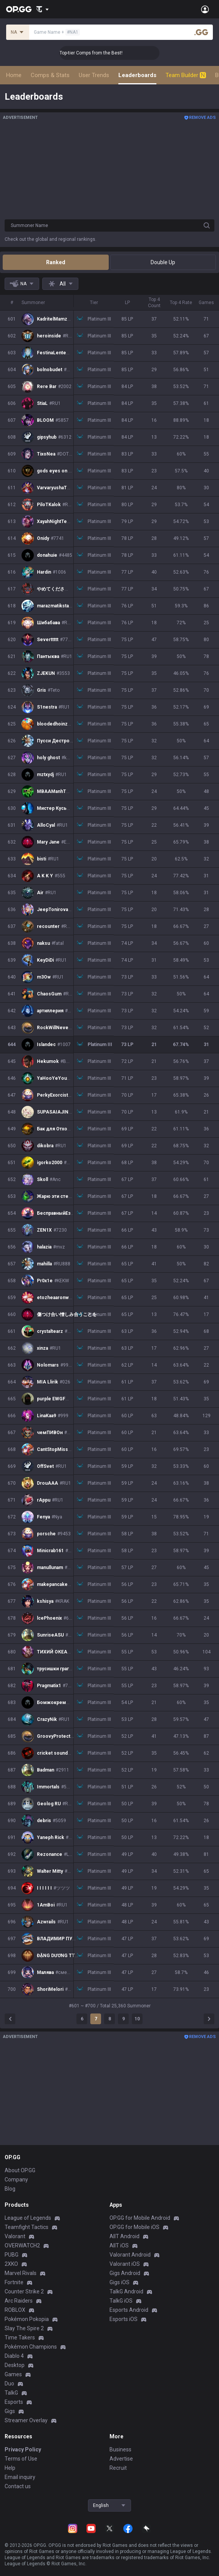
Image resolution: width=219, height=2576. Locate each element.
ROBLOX (15, 2310)
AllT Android (124, 2236)
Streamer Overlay (26, 2420)
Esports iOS (123, 2319)
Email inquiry (20, 2477)
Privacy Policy (23, 2449)
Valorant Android (130, 2255)
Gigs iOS (119, 2282)
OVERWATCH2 (22, 2245)
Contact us (18, 2486)
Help (10, 2468)
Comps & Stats (50, 75)
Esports (14, 2402)
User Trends (94, 75)
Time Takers (20, 2337)
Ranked (55, 262)
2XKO (11, 2264)
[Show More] (42, 9)
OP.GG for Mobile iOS (134, 2227)
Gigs (10, 2411)
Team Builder (186, 75)
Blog (10, 2189)
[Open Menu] (205, 9)
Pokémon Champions (31, 2347)
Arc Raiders (19, 2301)
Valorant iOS (124, 2264)
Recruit (118, 2468)
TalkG (11, 2393)
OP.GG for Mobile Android (139, 2218)
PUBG (11, 2255)
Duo (9, 2383)
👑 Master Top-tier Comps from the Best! (116, 53)
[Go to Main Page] (19, 9)
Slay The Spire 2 (24, 2328)
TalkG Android (126, 2291)
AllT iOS (119, 2245)
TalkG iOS (121, 2301)
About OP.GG (20, 2170)
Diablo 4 (14, 2356)
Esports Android (128, 2310)
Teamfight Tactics (26, 2227)
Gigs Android (124, 2273)
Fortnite (14, 2282)
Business (120, 2449)
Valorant (15, 2236)
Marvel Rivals (20, 2273)
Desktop (15, 2365)
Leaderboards (137, 75)
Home (14, 75)
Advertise (121, 2459)
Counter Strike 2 (24, 2291)
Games (13, 2374)
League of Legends (28, 2218)
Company (16, 2179)
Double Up (163, 262)
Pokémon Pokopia (27, 2319)
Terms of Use (21, 2459)
